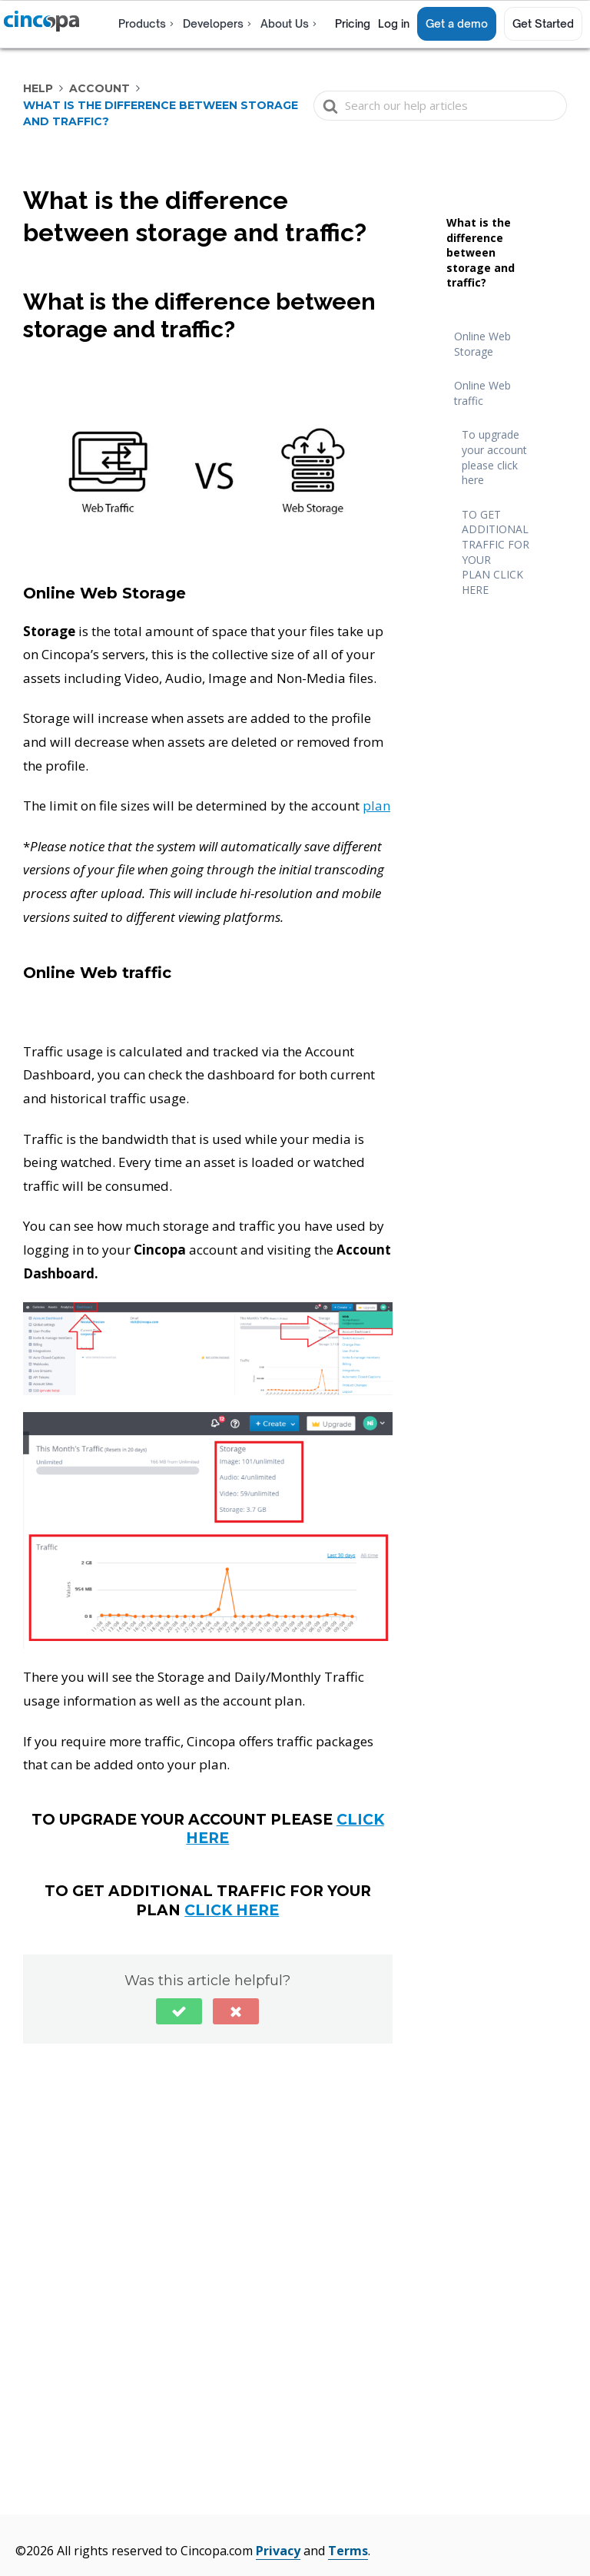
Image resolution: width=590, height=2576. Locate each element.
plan (376, 805)
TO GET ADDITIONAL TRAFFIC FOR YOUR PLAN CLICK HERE (495, 552)
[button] (179, 2011)
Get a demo (457, 23)
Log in (393, 23)
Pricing (352, 23)
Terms (348, 2550)
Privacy (278, 2550)
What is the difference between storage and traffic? (480, 252)
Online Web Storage (482, 344)
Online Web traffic (482, 393)
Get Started (543, 23)
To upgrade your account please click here (494, 457)
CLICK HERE (231, 1910)
